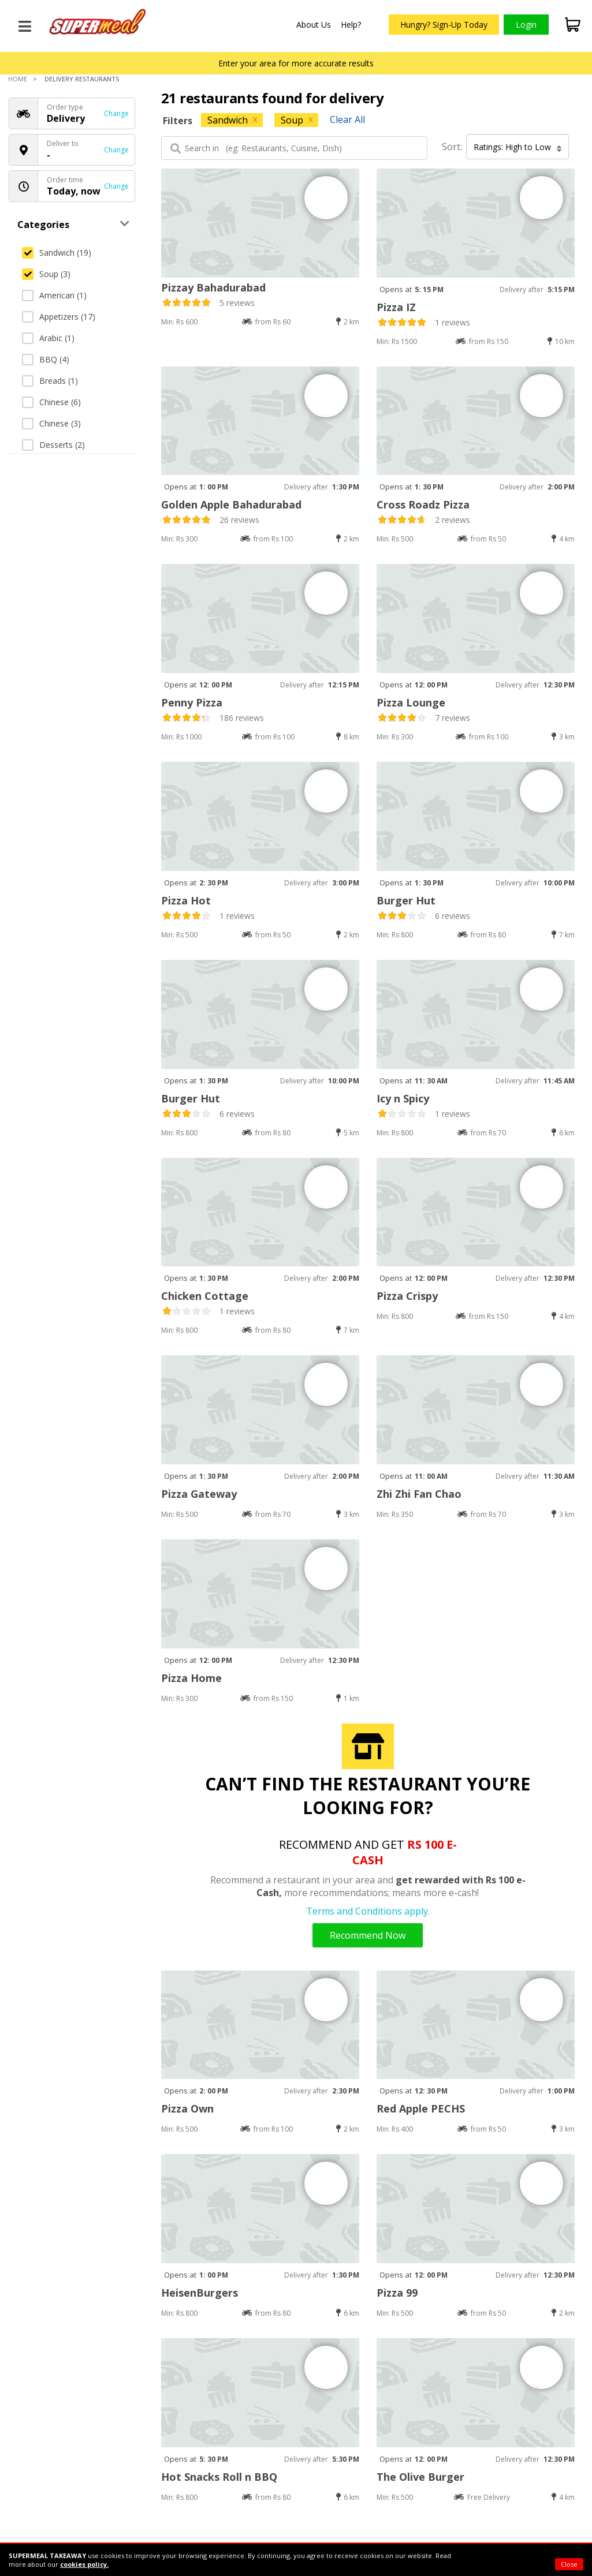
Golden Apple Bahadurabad (231, 504)
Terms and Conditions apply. (368, 1911)
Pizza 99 (397, 2293)
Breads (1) (50, 380)
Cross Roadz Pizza (423, 504)
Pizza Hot (186, 900)
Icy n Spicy (403, 1098)
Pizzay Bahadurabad (213, 287)
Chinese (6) (51, 402)
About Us (313, 24)
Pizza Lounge (411, 702)
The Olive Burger (420, 2477)
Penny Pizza (191, 702)
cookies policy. (84, 2564)
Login (526, 24)
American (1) (54, 295)
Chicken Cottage (204, 1296)
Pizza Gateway (199, 1494)
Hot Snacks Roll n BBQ (219, 2477)
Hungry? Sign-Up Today (443, 24)
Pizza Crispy (407, 1296)
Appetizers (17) (58, 316)
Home (17, 78)
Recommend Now (367, 1935)
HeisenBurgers (199, 2293)
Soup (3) (46, 273)
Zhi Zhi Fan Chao (419, 1494)
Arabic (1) (48, 337)
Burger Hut (406, 900)
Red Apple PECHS (421, 2108)
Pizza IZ (396, 307)
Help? (351, 24)
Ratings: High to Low (518, 147)
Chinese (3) (51, 423)
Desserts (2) (53, 444)
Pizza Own (187, 2108)
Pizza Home (191, 1678)
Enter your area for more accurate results (296, 63)
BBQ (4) (45, 359)
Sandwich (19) (56, 252)
